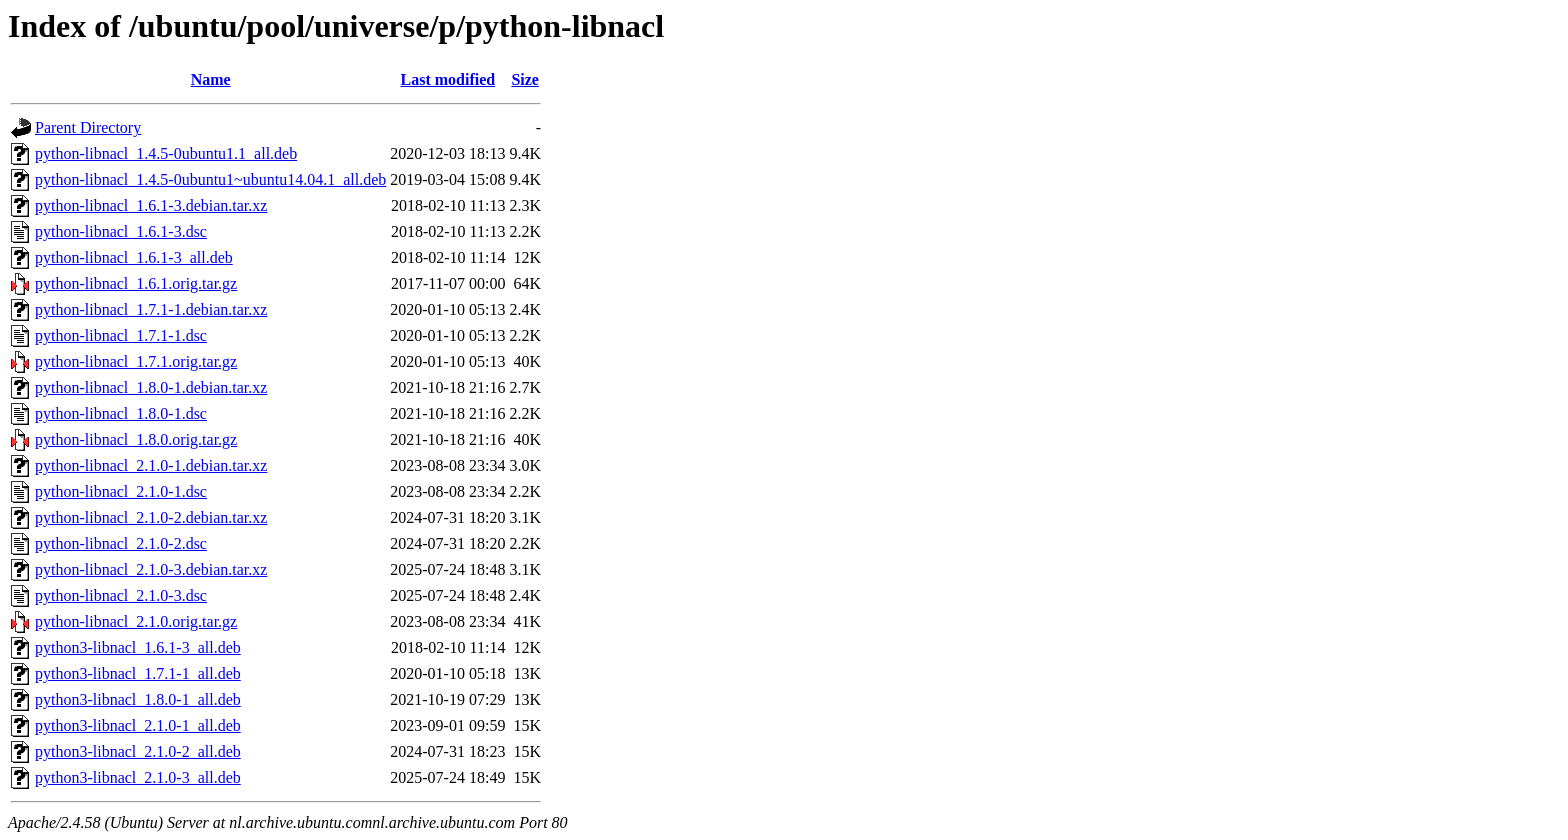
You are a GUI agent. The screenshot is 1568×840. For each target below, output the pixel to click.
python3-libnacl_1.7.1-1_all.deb (138, 673)
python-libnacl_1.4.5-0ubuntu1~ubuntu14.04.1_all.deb (210, 179)
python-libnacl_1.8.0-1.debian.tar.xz (151, 387)
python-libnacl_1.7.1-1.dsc (121, 335)
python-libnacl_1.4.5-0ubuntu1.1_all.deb (166, 153)
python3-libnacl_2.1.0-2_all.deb (138, 751)
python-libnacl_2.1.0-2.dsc (121, 543)
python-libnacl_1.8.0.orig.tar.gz (136, 439)
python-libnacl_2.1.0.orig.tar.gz (136, 621)
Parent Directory (88, 127)
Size (525, 79)
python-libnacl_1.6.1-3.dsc (121, 231)
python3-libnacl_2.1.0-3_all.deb (138, 777)
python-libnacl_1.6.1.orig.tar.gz (136, 283)
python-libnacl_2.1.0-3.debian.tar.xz (151, 569)
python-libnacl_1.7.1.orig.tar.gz (136, 361)
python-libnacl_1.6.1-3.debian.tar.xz (151, 205)
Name (211, 79)
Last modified (448, 79)
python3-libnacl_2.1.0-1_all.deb (138, 725)
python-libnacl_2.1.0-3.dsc (121, 595)
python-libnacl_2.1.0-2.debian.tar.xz (151, 517)
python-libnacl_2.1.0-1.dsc (121, 491)
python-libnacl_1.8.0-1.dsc (121, 413)
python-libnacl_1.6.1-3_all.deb (134, 257)
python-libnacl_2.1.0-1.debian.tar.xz (151, 465)
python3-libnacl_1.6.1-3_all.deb (138, 647)
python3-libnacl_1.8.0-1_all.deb (138, 699)
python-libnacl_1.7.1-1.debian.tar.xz (151, 309)
